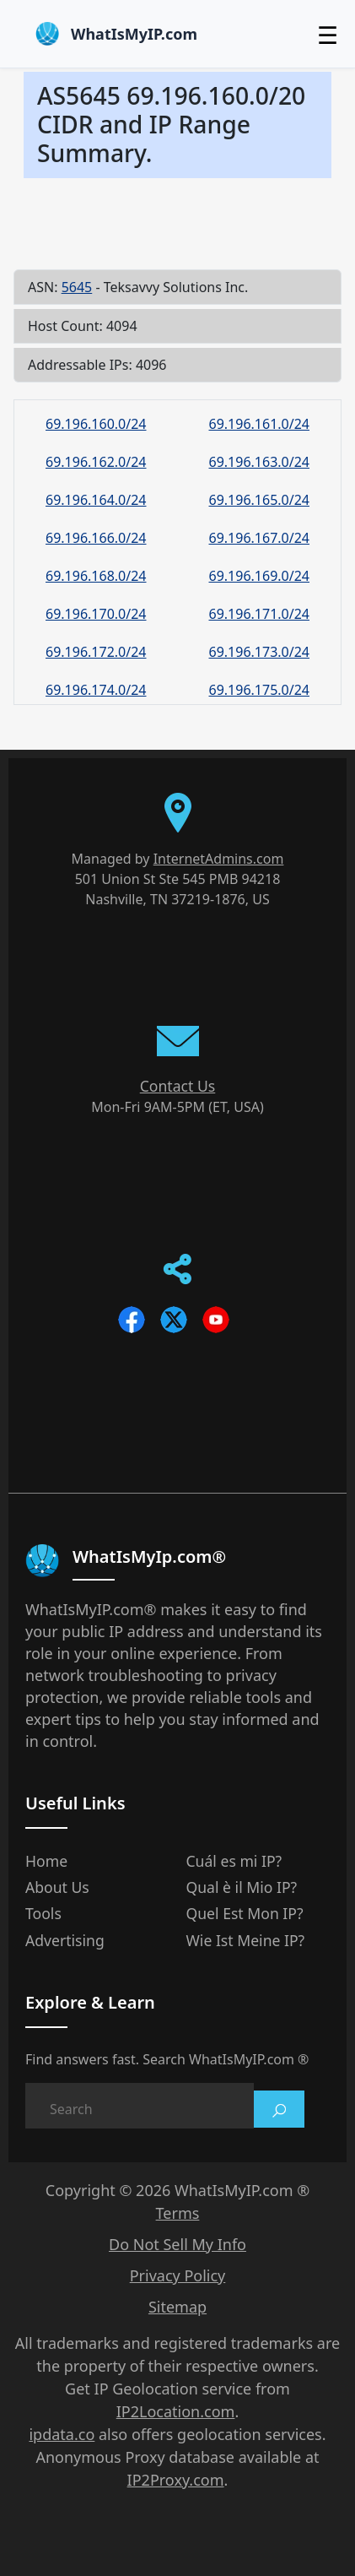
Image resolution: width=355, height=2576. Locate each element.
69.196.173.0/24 (259, 652)
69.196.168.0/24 (96, 576)
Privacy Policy (178, 2275)
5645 (77, 287)
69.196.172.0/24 (96, 652)
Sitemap (177, 2307)
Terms (178, 2213)
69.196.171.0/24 (259, 614)
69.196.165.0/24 (259, 500)
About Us (57, 1887)
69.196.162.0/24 (96, 462)
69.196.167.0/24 (259, 538)
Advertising (65, 1940)
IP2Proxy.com (175, 2480)
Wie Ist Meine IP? (245, 1940)
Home (46, 1861)
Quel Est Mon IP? (245, 1913)
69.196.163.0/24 (259, 462)
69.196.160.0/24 (96, 424)
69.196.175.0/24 (259, 690)
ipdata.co (61, 2434)
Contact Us (178, 1086)
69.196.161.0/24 (259, 424)
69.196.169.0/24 (259, 576)
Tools (43, 1913)
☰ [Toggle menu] (327, 35)
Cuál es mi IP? (234, 1861)
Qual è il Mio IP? (242, 1887)
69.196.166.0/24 (96, 538)
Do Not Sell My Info (177, 2244)
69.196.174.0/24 (96, 690)
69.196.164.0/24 (96, 500)
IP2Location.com (175, 2411)
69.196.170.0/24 (96, 614)
